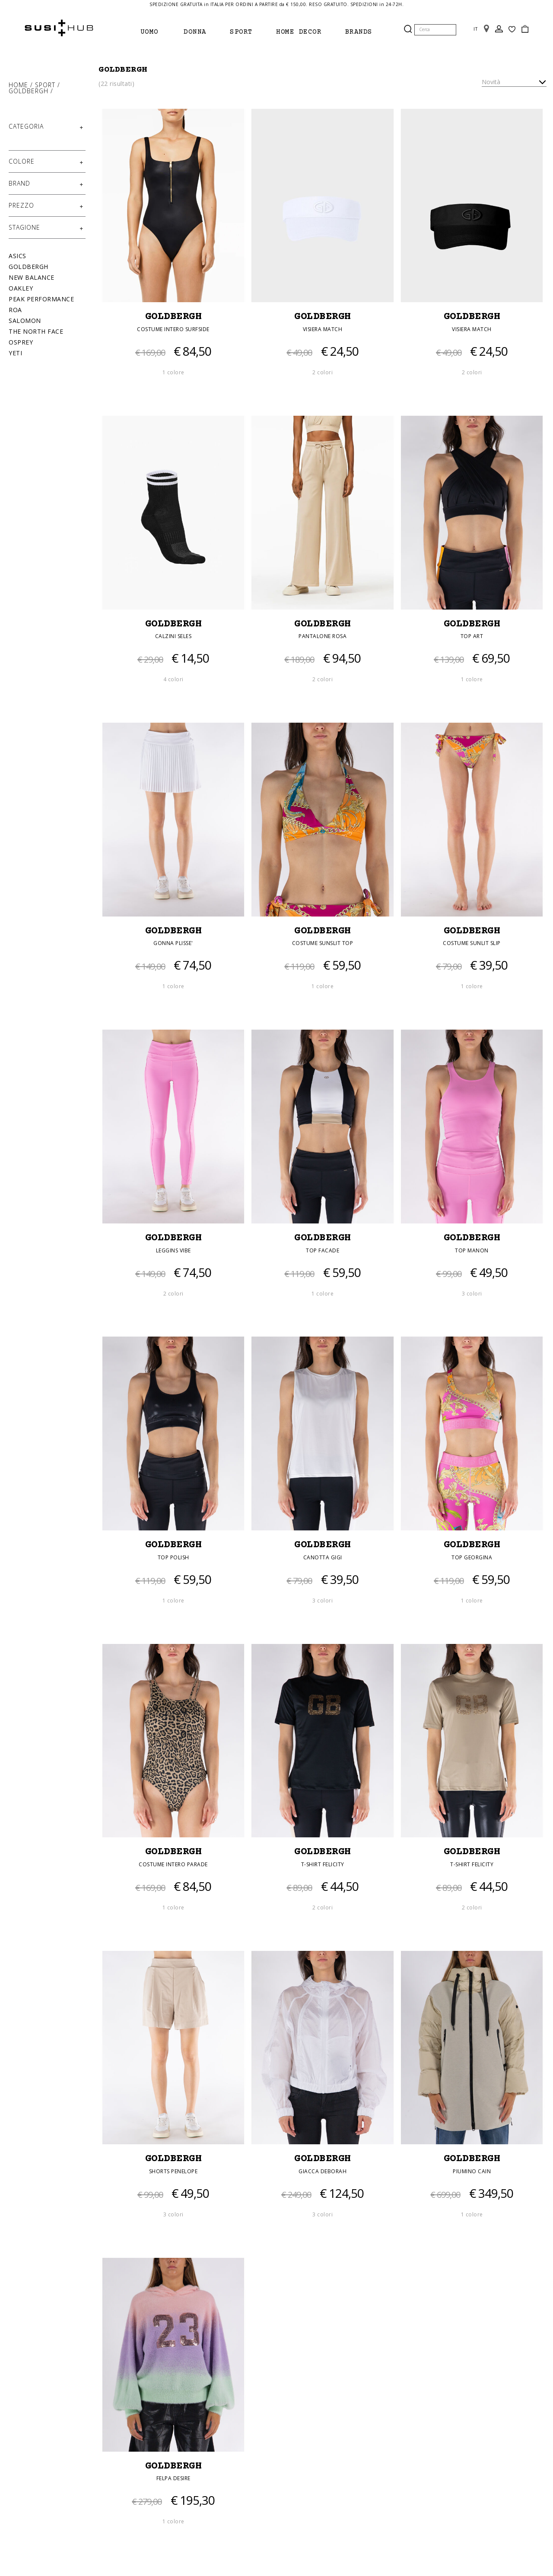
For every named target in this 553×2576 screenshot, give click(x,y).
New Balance (31, 277)
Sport (241, 32)
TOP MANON (472, 1251)
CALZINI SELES (173, 637)
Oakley (21, 288)
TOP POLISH (173, 1558)
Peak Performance (41, 299)
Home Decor (298, 32)
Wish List (512, 29)
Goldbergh (30, 91)
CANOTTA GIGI (322, 1558)
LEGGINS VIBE (173, 1251)
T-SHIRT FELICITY (322, 1865)
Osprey (21, 342)
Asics (17, 256)
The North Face (36, 331)
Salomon (25, 320)
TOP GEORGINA (471, 1558)
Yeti (15, 353)
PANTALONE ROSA (322, 637)
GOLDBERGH (173, 318)
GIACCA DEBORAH (322, 2172)
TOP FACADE (322, 1251)
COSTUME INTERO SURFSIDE (173, 330)
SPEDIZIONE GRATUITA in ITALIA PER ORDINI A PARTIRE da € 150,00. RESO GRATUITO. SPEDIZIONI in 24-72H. (276, 4)
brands (358, 32)
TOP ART (472, 637)
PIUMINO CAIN (472, 2172)
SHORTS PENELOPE (173, 2172)
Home (19, 85)
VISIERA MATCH (323, 330)
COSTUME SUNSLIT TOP (322, 944)
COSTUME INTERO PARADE (173, 1865)
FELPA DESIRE (173, 2479)
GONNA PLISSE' (173, 944)
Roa (15, 310)
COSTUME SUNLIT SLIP (472, 944)
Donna (195, 32)
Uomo (149, 32)
